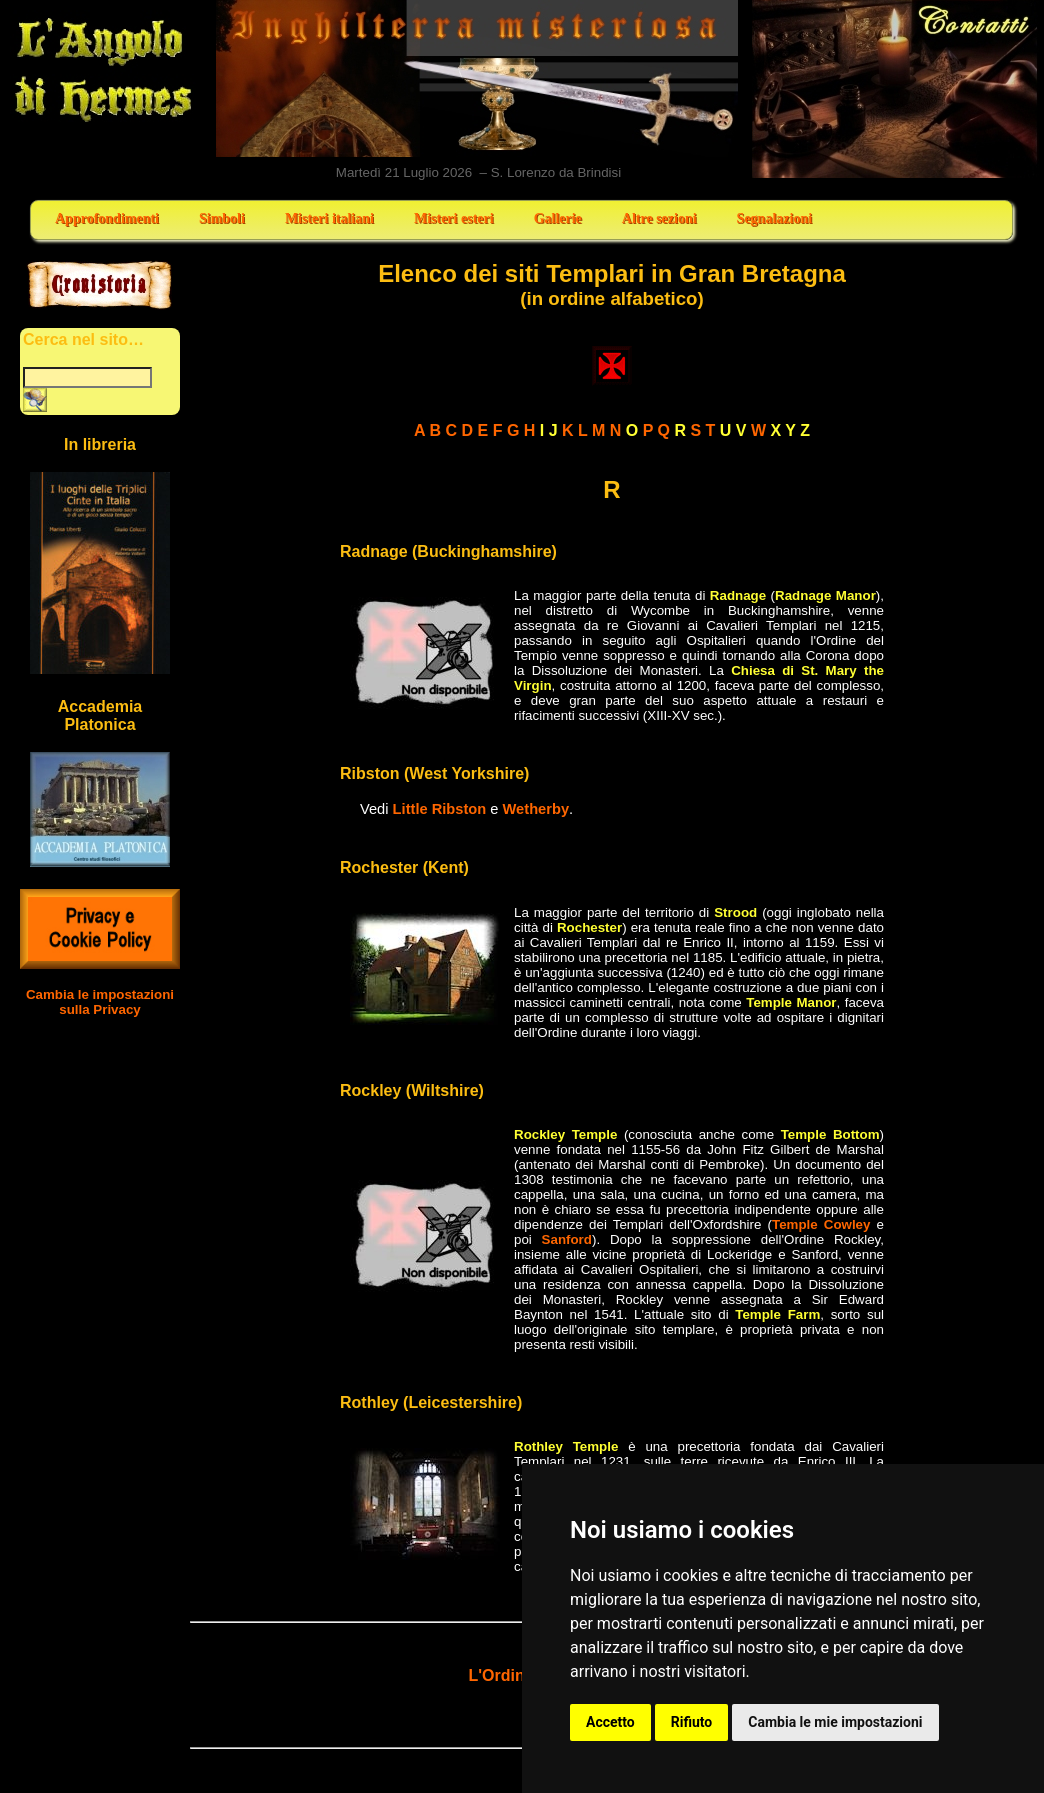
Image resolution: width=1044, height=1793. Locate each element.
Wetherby (536, 809)
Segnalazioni (774, 218)
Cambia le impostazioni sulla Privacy (100, 1002)
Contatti (895, 89)
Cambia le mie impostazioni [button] (835, 1722)
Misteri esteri (454, 218)
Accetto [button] (610, 1722)
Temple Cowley (821, 1224)
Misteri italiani (329, 218)
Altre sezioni (659, 218)
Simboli (222, 218)
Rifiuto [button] (692, 1722)
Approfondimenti (107, 218)
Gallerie (558, 218)
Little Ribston (440, 809)
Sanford (567, 1239)
